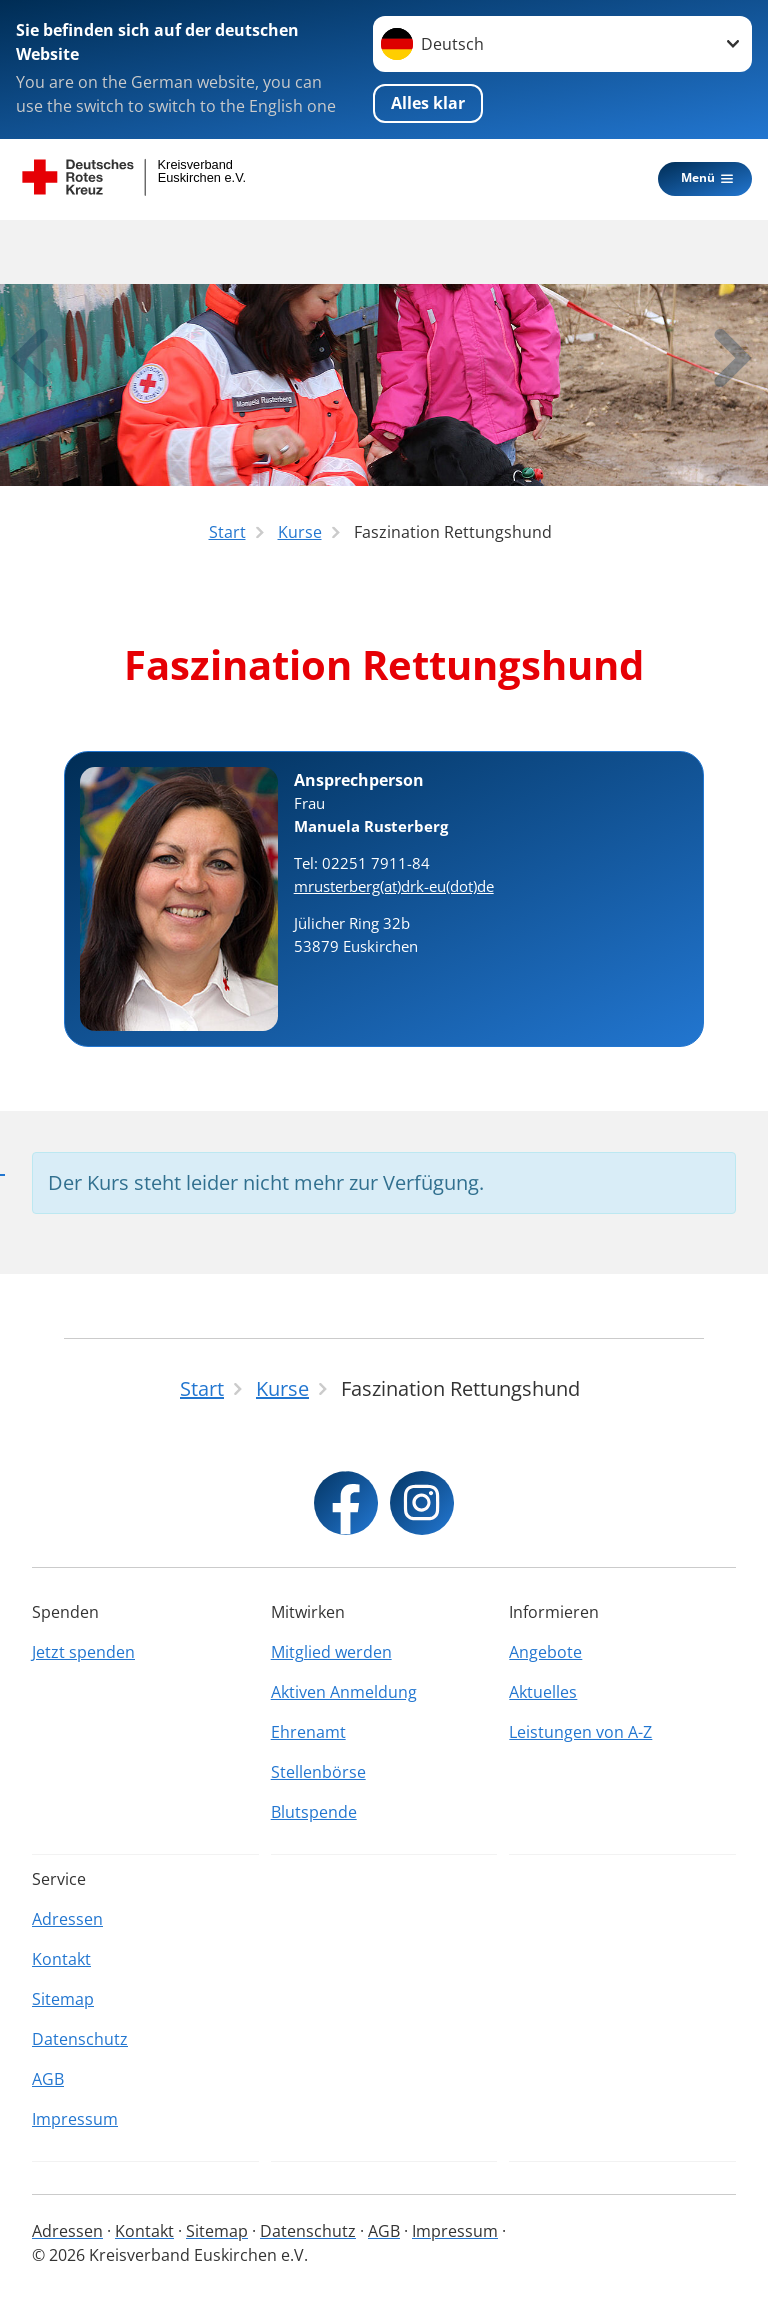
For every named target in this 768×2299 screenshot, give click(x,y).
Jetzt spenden (83, 1652)
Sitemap (63, 1999)
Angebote (545, 1652)
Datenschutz (80, 2039)
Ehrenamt (308, 1732)
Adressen (67, 1919)
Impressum (75, 2119)
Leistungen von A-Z (580, 1732)
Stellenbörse (318, 1772)
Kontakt (61, 1959)
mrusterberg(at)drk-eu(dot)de (394, 886)
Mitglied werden (331, 1652)
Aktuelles (543, 1692)
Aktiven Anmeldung (344, 1692)
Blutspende (314, 1812)
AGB (48, 2079)
